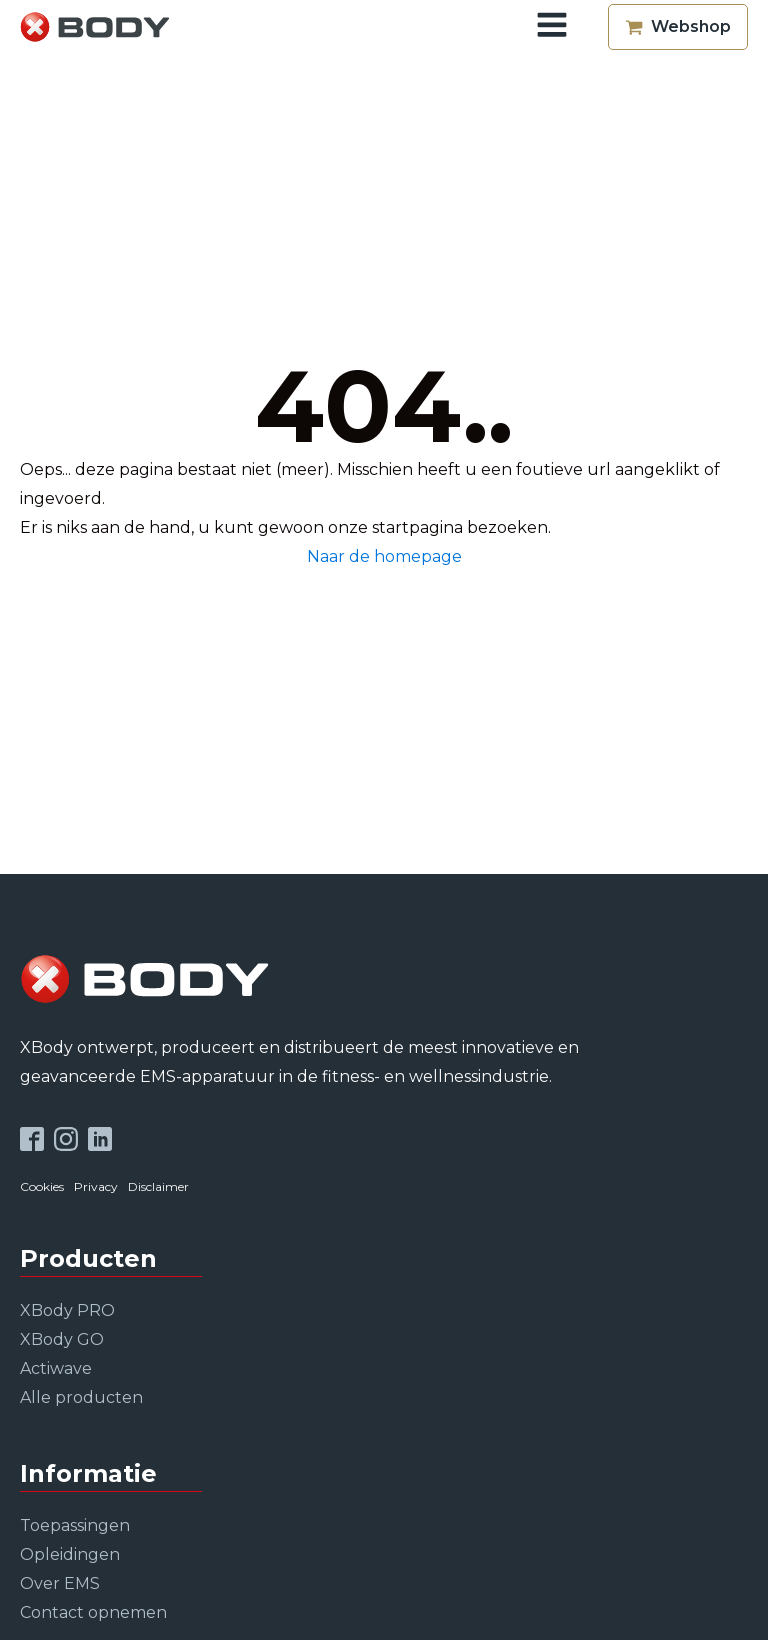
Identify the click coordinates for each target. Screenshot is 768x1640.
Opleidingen (70, 1554)
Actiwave (56, 1368)
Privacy (96, 1186)
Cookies (42, 1186)
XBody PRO (67, 1310)
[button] (678, 27)
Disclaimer (158, 1186)
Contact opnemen (93, 1612)
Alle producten (81, 1397)
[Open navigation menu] (552, 27)
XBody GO (62, 1339)
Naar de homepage (384, 556)
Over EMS (60, 1583)
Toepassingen (75, 1525)
